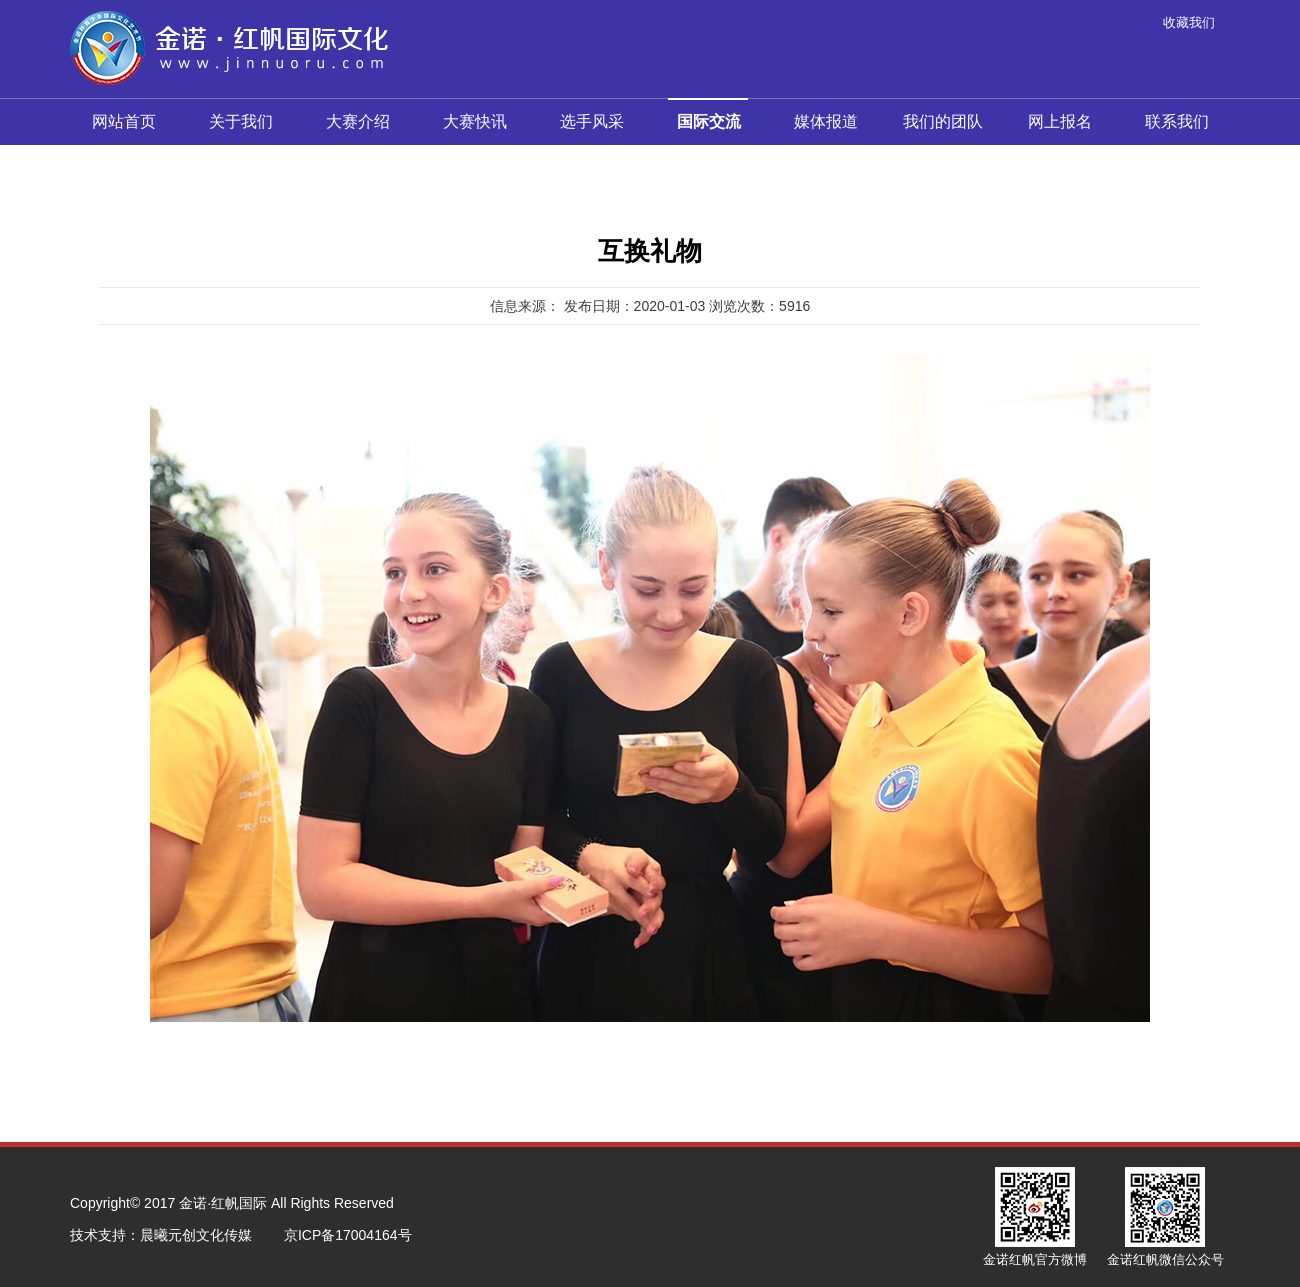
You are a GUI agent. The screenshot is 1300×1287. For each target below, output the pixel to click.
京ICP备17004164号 (348, 1235)
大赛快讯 (475, 121)
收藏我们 (1189, 22)
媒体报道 (826, 121)
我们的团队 (943, 121)
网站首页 (124, 121)
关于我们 (241, 121)
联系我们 (1177, 121)
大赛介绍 (358, 121)
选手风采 (592, 121)
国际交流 (708, 114)
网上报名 (1060, 121)
